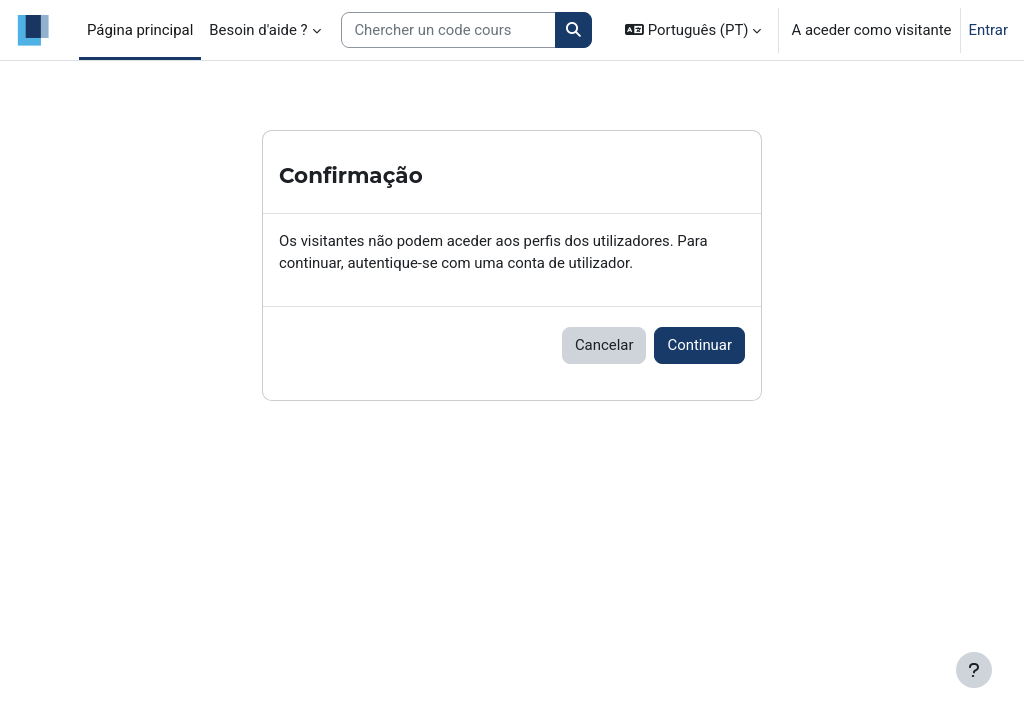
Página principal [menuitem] (140, 30)
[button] (693, 30)
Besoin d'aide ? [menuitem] (258, 30)
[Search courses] (448, 30)
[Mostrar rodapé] (974, 670)
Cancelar (604, 345)
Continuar (699, 345)
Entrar (989, 30)
